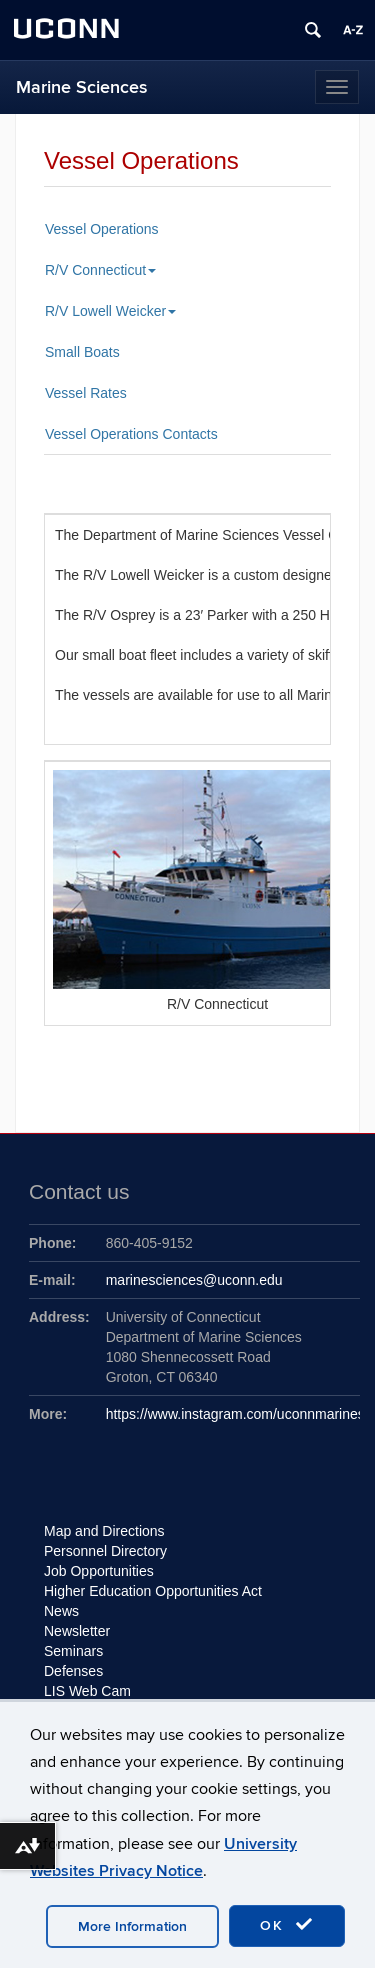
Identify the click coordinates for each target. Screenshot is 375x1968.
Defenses (73, 1671)
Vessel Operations (102, 229)
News (61, 1611)
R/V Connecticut (100, 270)
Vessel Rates (86, 393)
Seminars (73, 1651)
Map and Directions (104, 1531)
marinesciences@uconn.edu (194, 1280)
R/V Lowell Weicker (110, 311)
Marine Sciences (82, 87)
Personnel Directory (105, 1551)
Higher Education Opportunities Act (153, 1591)
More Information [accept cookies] (132, 1926)
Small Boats (82, 352)
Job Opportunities (99, 1571)
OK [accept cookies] (287, 1925)
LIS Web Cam (87, 1691)
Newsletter (77, 1631)
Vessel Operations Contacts (131, 434)
